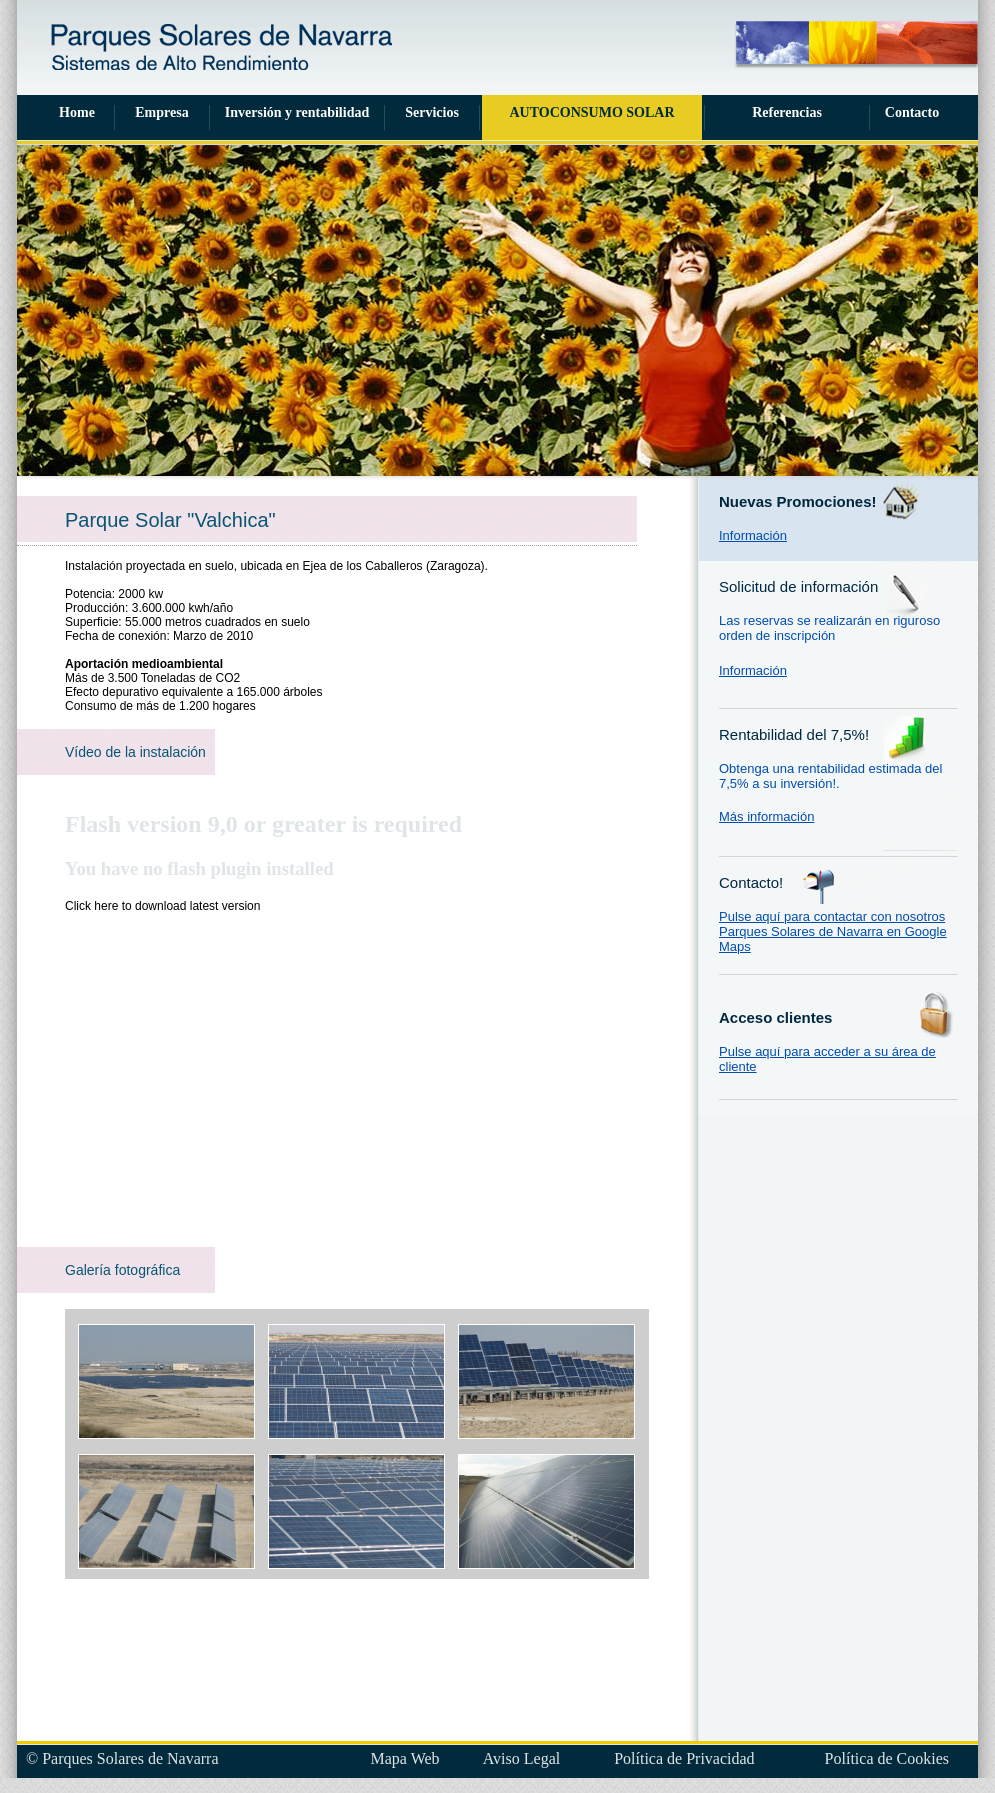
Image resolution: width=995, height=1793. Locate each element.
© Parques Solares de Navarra (122, 1758)
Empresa (161, 112)
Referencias (787, 112)
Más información (766, 816)
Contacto (912, 112)
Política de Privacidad (684, 1758)
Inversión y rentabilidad (297, 112)
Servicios (432, 112)
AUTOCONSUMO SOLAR (591, 112)
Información (753, 535)
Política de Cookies (887, 1758)
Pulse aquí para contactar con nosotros (832, 916)
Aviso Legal (521, 1758)
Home (77, 112)
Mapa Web (405, 1758)
